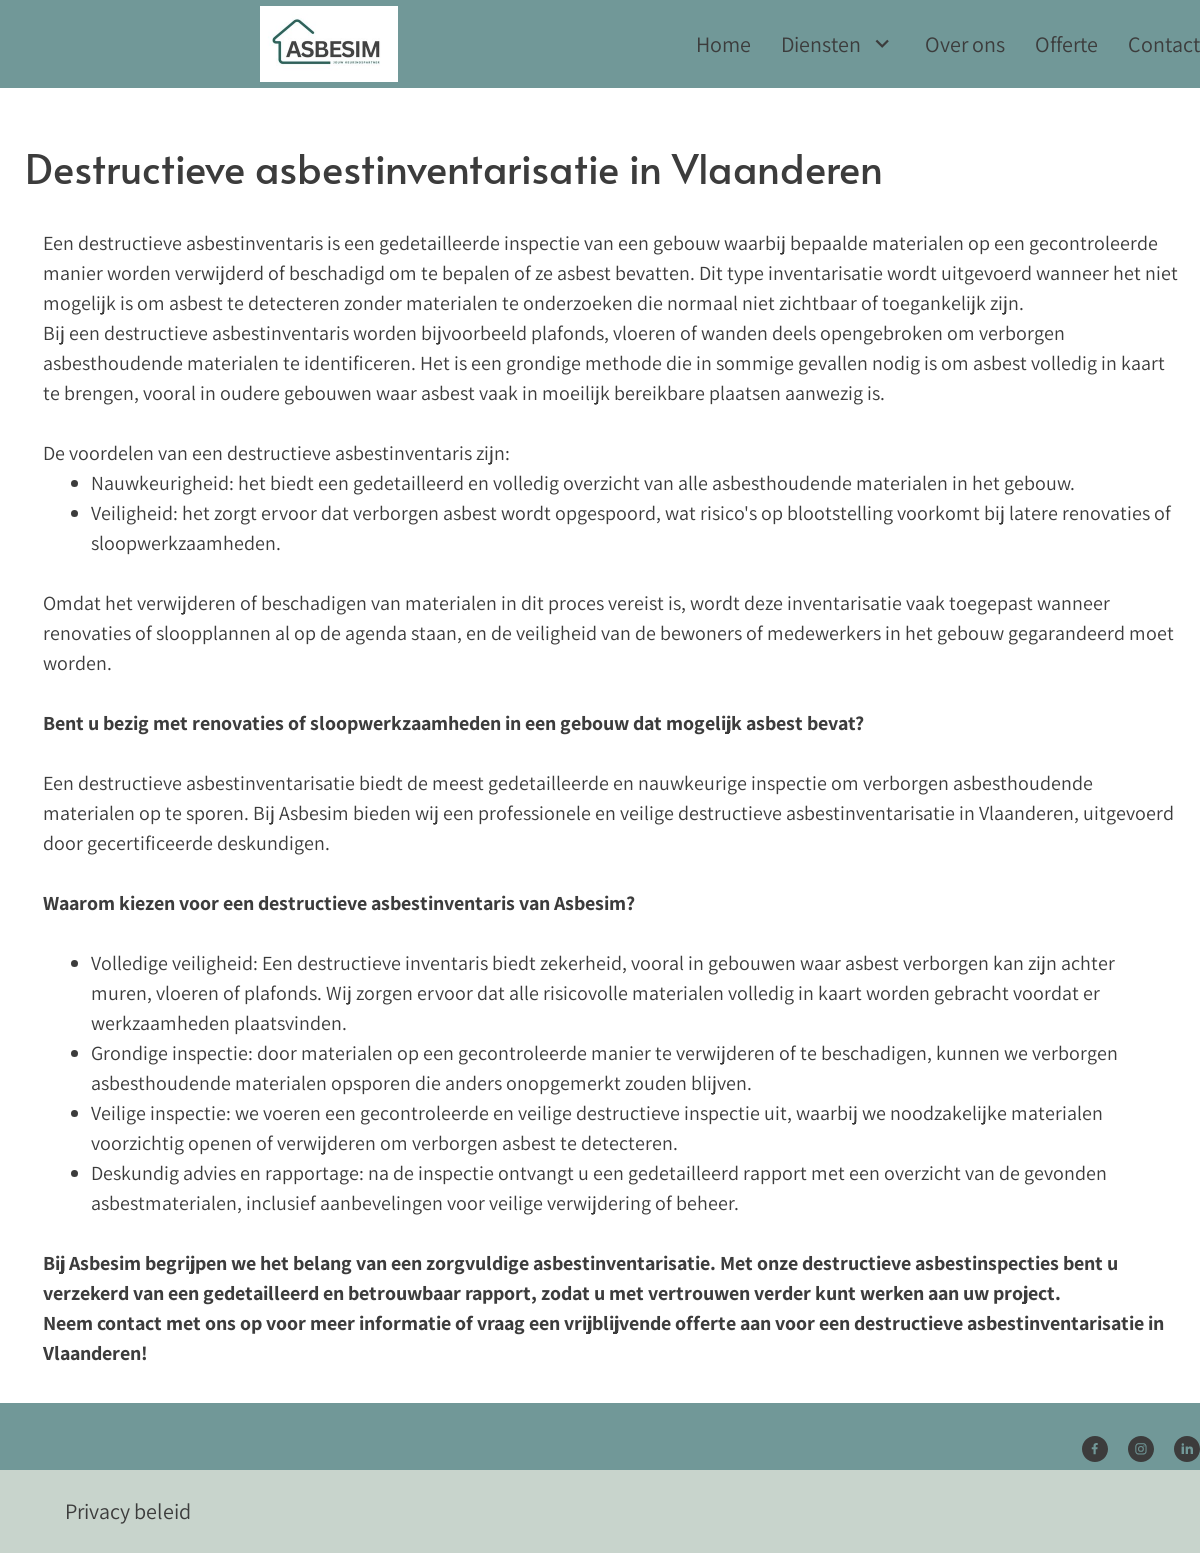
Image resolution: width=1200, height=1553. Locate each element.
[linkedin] (1187, 1449)
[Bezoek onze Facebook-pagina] (1095, 1449)
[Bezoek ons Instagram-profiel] (1141, 1449)
